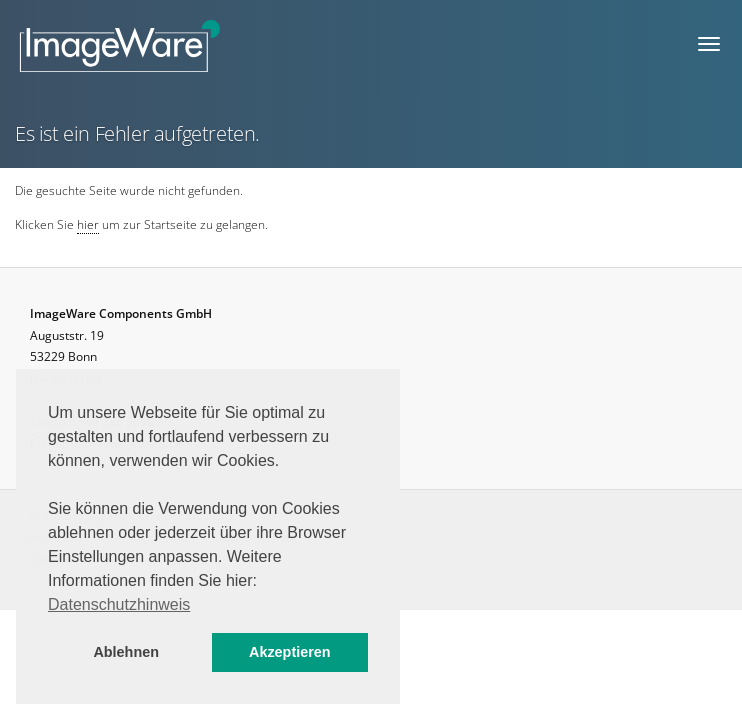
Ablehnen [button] (126, 652)
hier (88, 224)
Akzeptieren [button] (290, 652)
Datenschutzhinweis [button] (119, 604)
